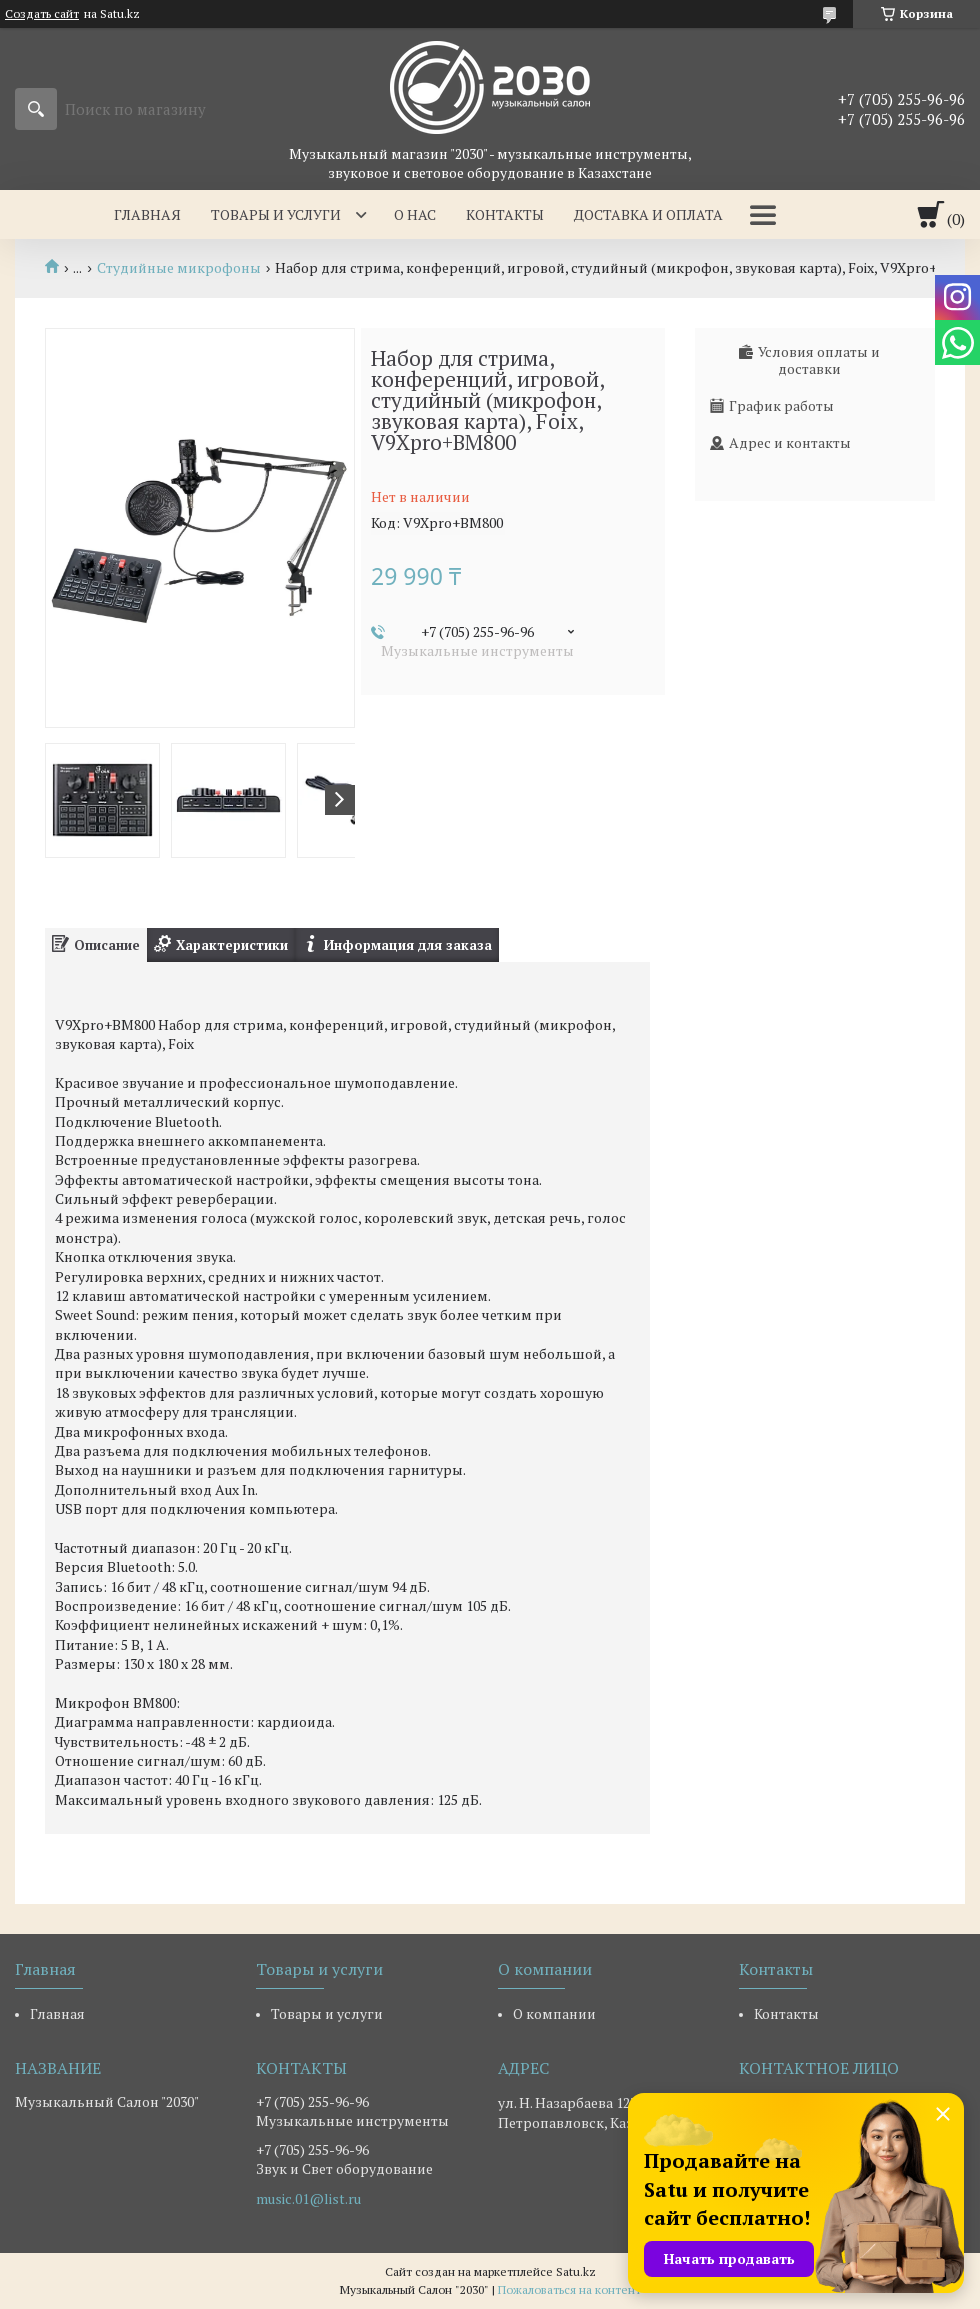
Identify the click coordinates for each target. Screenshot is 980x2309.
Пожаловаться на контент (569, 2289)
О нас (415, 214)
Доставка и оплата (648, 214)
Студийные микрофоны (179, 268)
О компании (554, 2013)
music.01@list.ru (308, 2199)
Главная (147, 214)
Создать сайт (42, 14)
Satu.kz (576, 2271)
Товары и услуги (276, 214)
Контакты (505, 214)
